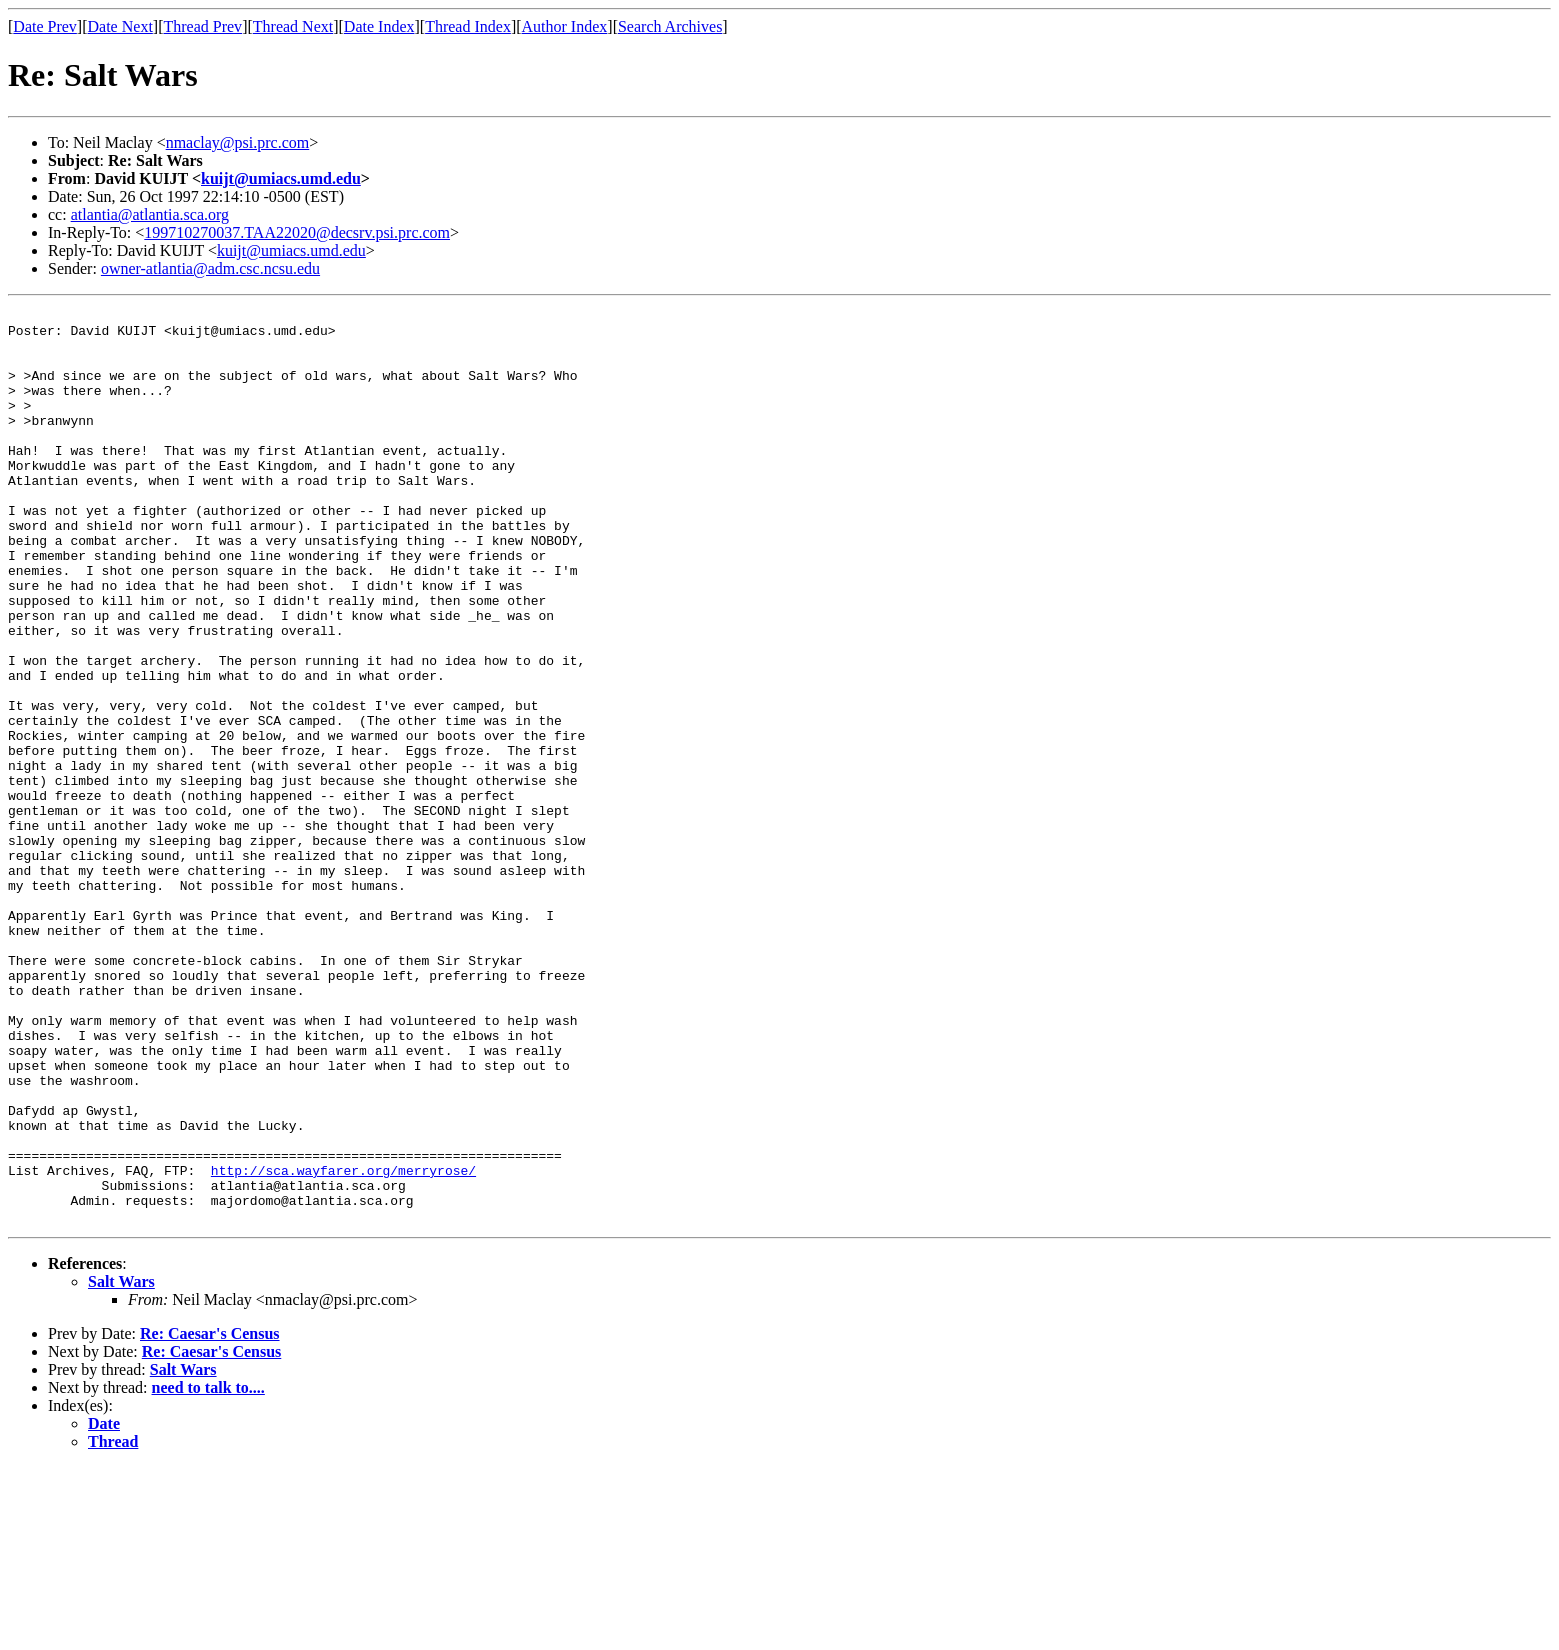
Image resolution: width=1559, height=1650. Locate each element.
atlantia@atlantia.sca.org (150, 214)
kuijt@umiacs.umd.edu (281, 178)
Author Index (565, 26)
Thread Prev (202, 26)
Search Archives (670, 26)
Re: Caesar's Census (210, 1516)
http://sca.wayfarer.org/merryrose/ (343, 1344)
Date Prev (45, 26)
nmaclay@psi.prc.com (238, 142)
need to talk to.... (208, 1570)
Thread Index (468, 26)
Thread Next (293, 26)
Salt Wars (121, 1464)
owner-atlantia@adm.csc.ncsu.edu (210, 268)
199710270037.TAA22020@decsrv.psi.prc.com (297, 232)
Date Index (379, 26)
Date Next (120, 26)
